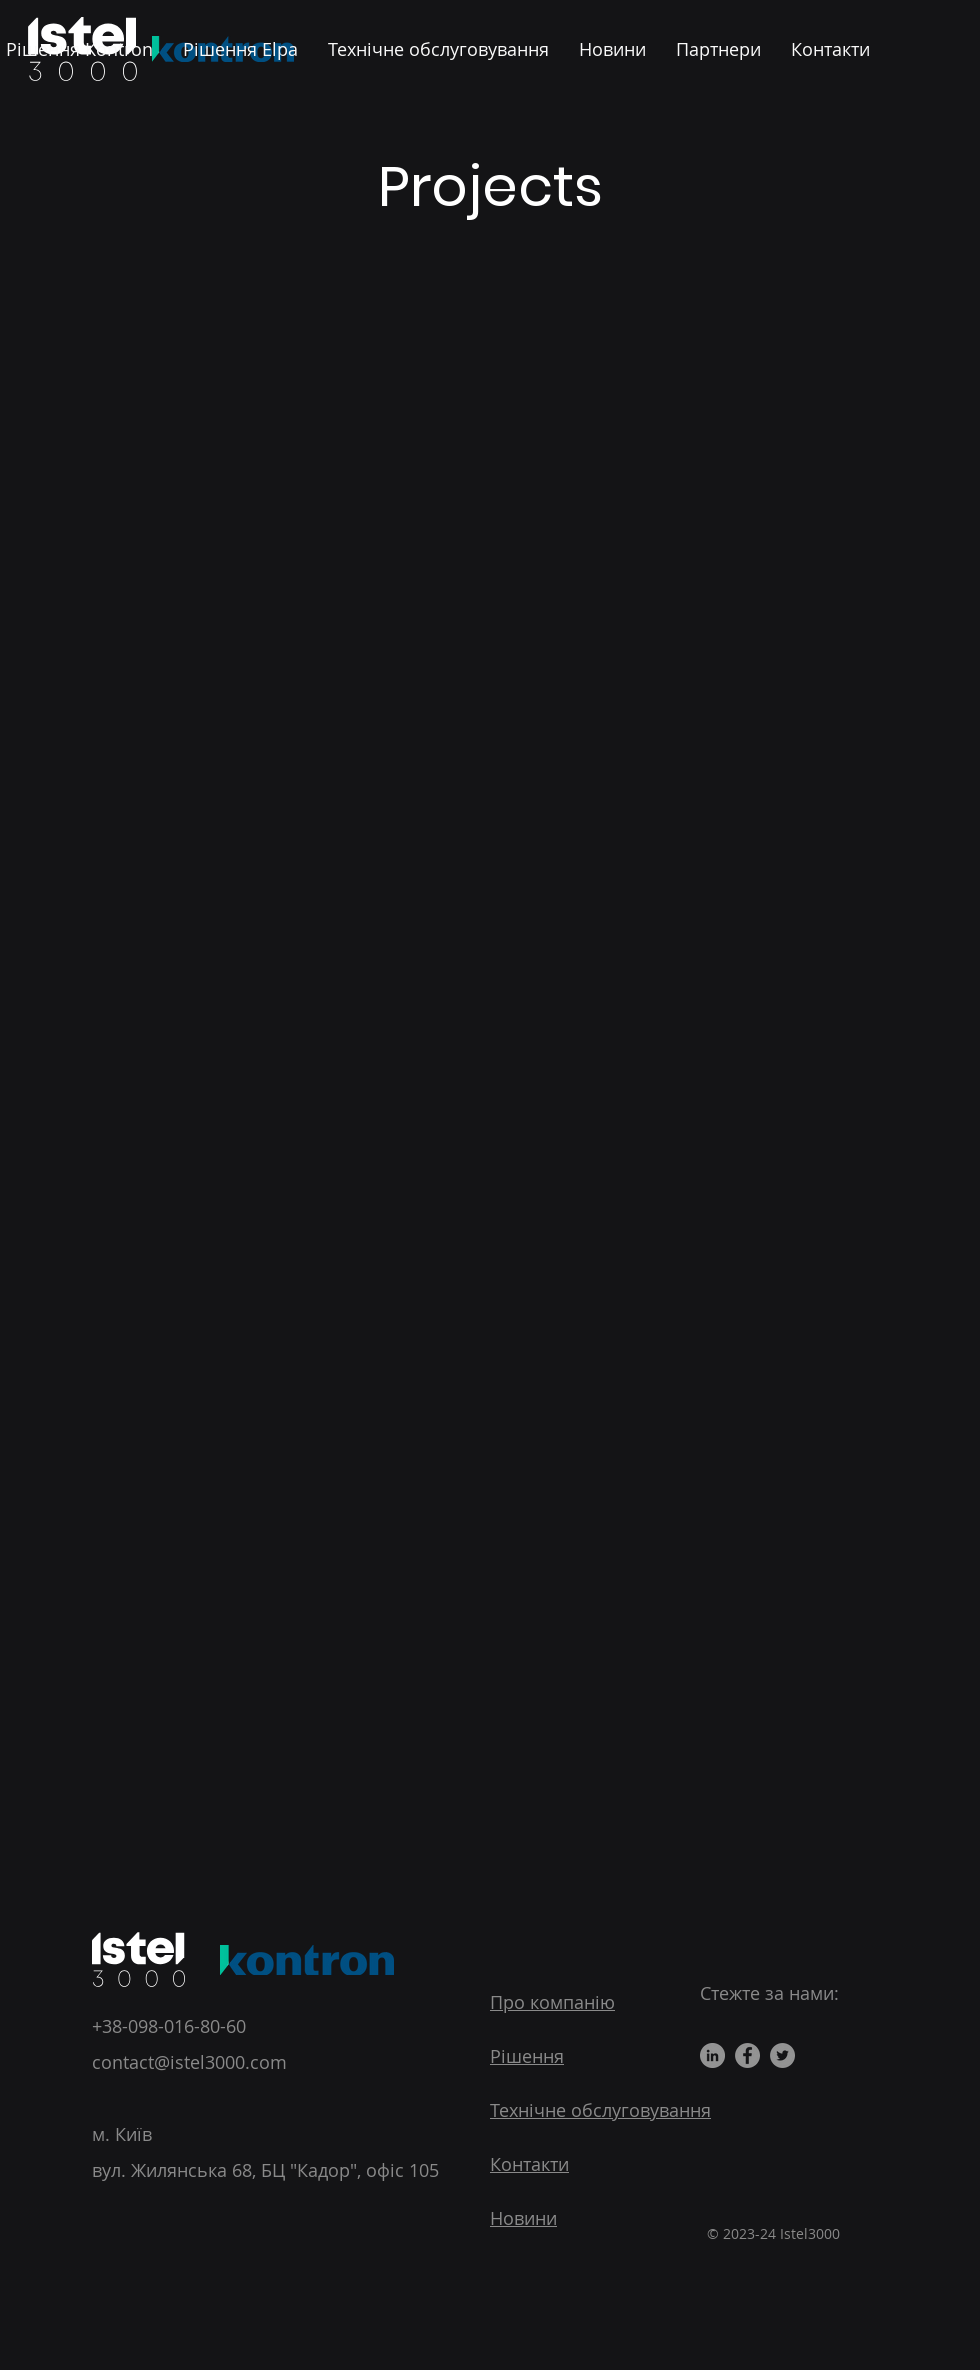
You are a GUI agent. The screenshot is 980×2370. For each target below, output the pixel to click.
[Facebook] (747, 2055)
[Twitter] (782, 2055)
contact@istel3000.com (189, 2062)
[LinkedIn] (712, 2055)
